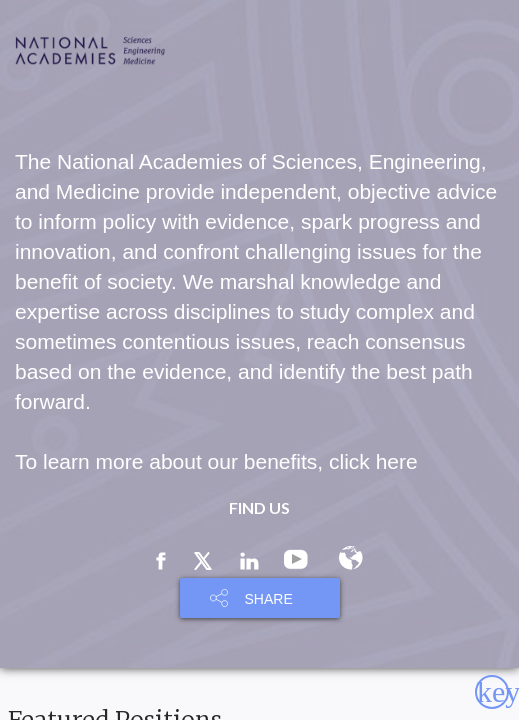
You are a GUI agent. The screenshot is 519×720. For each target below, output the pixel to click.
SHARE (269, 599)
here (397, 461)
